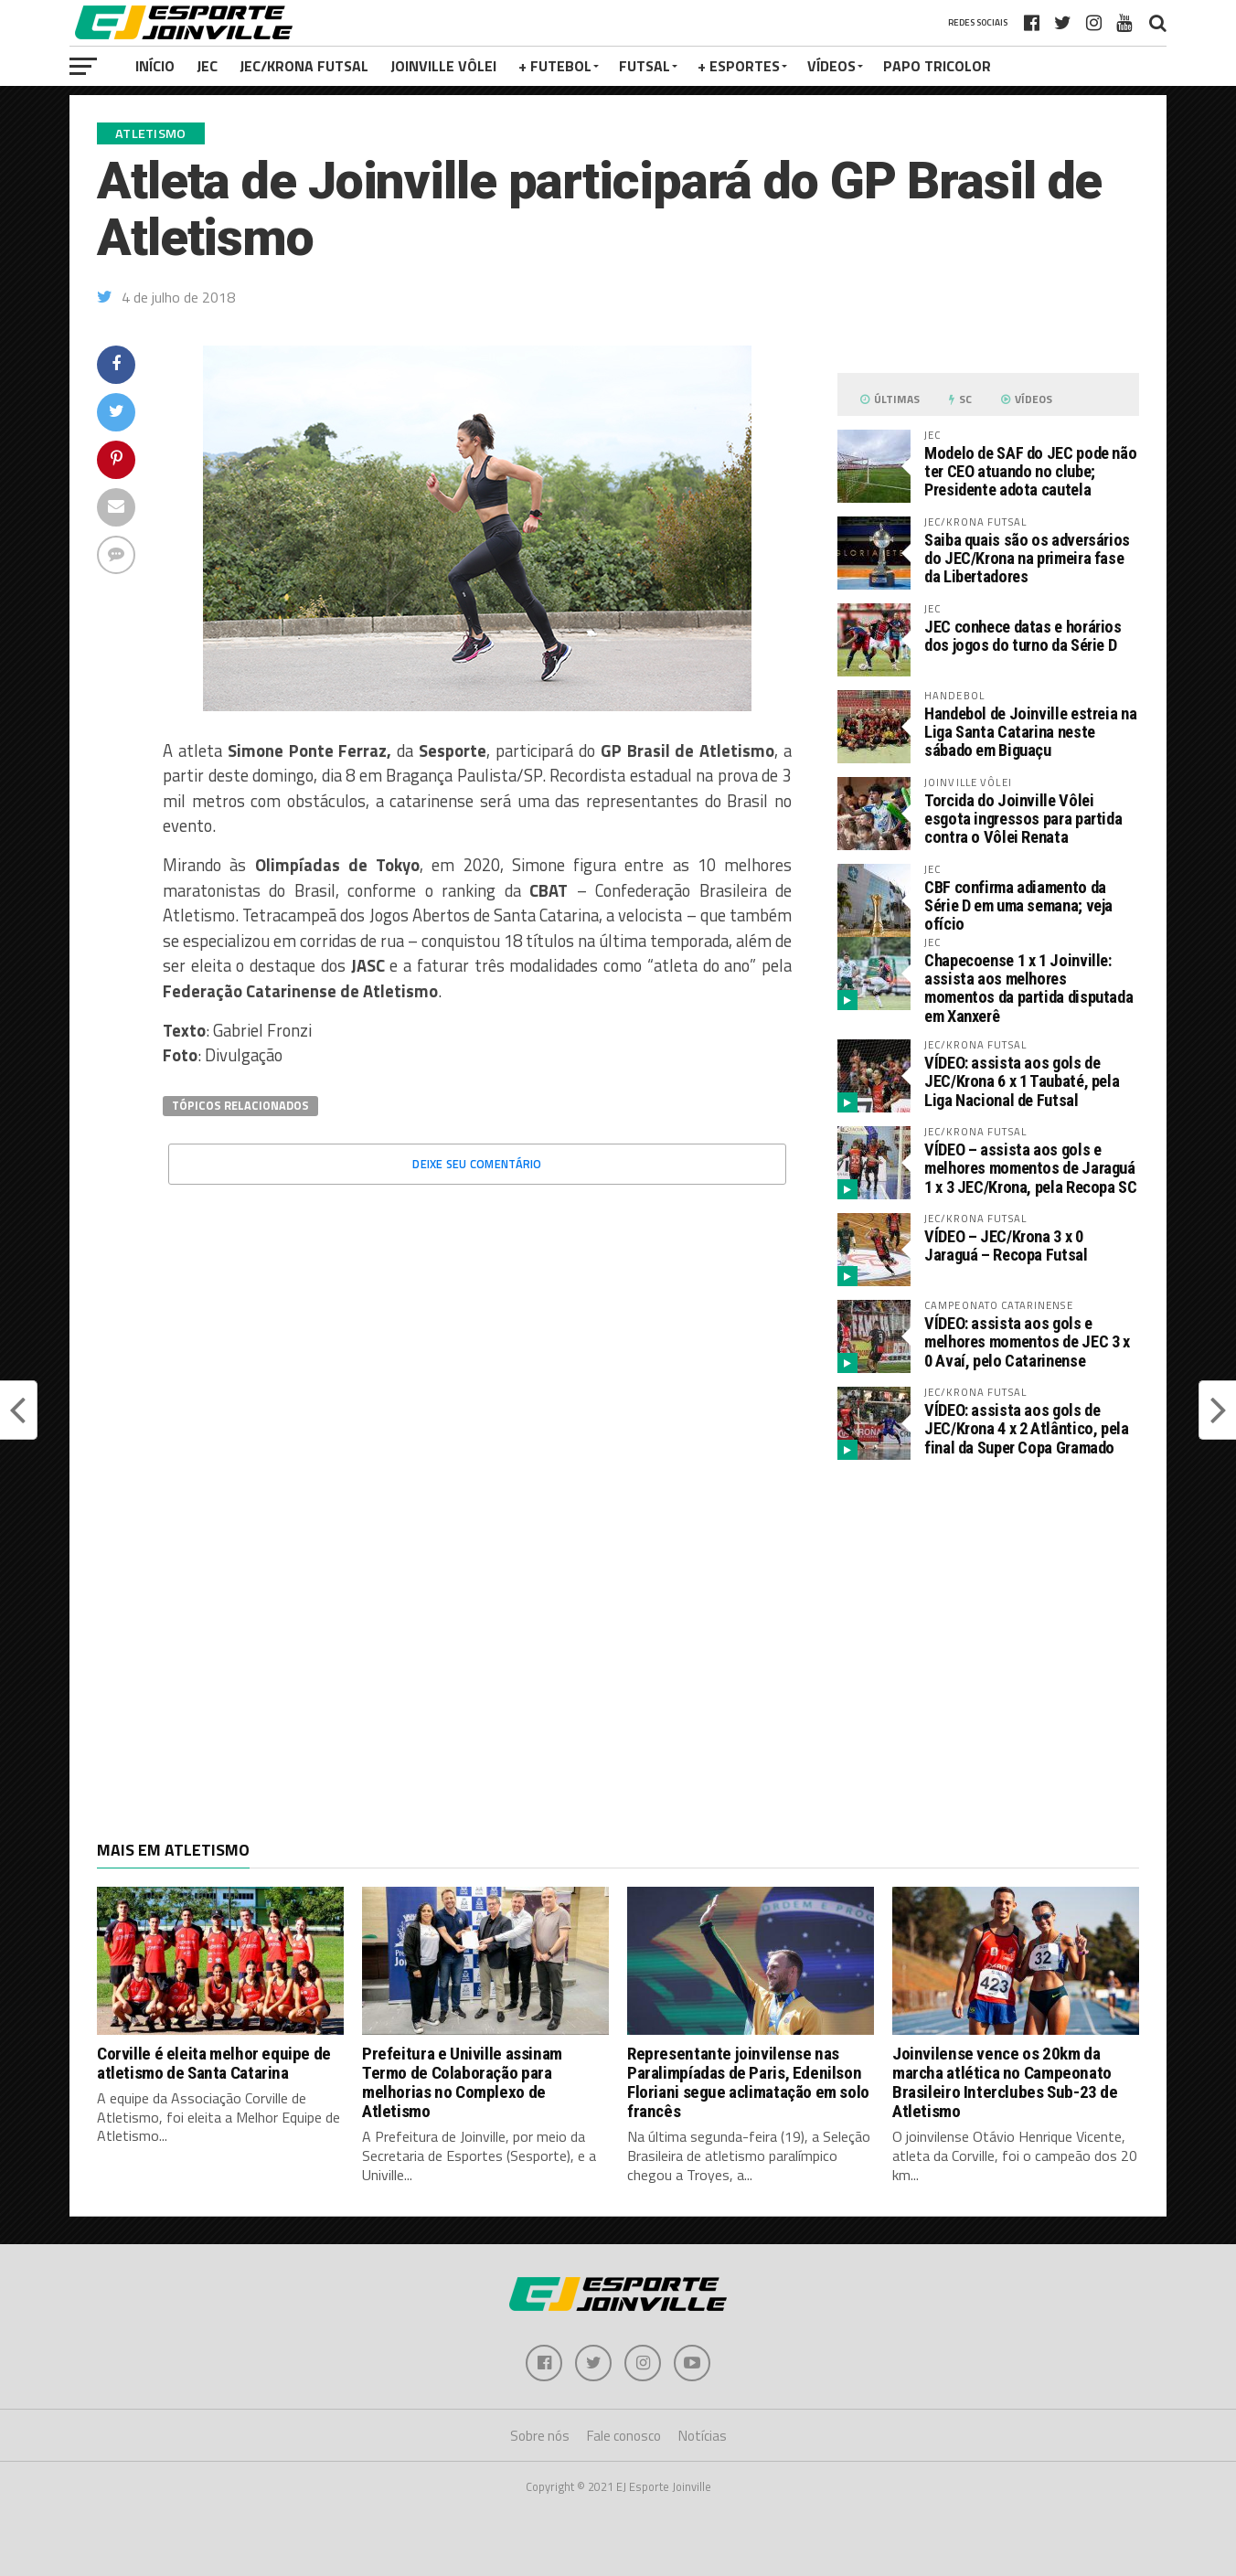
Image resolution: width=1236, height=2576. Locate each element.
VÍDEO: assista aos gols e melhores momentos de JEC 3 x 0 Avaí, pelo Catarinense (1027, 1341)
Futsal (644, 66)
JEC (207, 66)
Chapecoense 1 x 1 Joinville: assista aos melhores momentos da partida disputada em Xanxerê (1028, 988)
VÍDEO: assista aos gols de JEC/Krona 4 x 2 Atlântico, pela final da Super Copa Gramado (1026, 1428)
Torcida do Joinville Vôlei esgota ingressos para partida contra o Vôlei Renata (1023, 818)
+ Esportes (739, 66)
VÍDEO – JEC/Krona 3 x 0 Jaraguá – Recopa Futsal (1006, 1245)
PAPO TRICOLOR (937, 66)
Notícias (702, 2435)
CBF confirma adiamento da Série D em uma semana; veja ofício (1018, 905)
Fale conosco (624, 2435)
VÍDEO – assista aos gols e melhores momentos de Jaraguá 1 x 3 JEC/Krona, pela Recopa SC (1030, 1168)
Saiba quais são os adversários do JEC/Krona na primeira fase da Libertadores (1027, 558)
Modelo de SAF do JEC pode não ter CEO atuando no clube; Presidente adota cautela (1030, 471)
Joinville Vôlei (443, 66)
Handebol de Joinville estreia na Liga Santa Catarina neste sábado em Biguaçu (1030, 732)
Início (155, 66)
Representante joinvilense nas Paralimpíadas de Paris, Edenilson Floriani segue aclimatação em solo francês (748, 2082)
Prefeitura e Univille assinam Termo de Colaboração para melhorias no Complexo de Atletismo (462, 2082)
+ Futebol (554, 66)
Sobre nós (540, 2435)
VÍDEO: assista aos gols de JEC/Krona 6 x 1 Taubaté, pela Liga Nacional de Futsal (1021, 1081)
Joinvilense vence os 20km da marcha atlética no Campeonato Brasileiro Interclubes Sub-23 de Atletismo (1005, 2082)
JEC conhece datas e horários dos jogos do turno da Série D (1023, 636)
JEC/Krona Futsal (304, 66)
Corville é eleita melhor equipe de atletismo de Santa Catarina (214, 2063)
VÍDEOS (831, 66)
